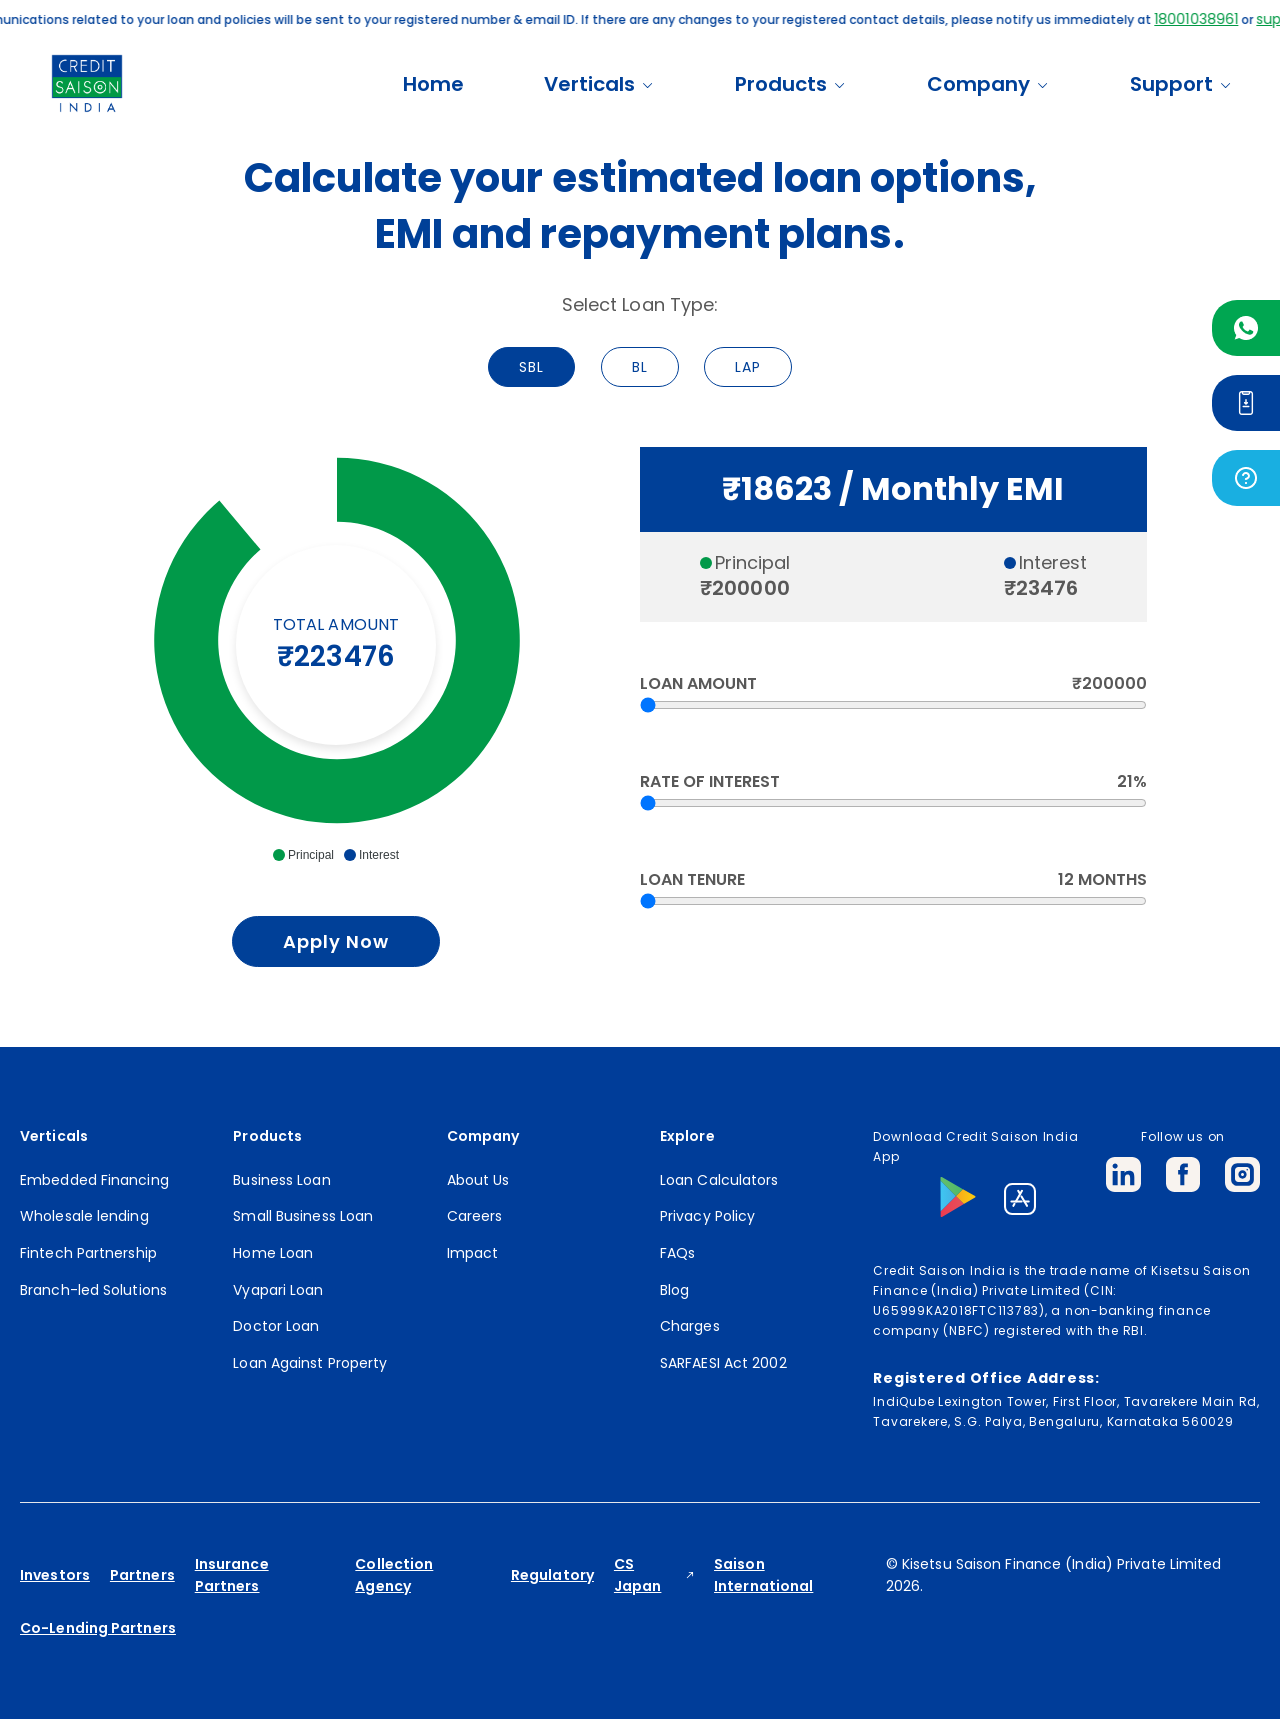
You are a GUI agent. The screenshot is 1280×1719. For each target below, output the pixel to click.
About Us (478, 1180)
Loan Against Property (310, 1363)
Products (791, 84)
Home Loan (273, 1253)
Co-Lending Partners (98, 1628)
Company (988, 84)
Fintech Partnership (88, 1253)
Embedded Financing (94, 1180)
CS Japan (638, 1575)
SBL (531, 367)
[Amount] (893, 705)
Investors (55, 1575)
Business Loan (281, 1180)
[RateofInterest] (893, 803)
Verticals (599, 84)
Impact (473, 1253)
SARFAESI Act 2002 (723, 1363)
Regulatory (552, 1575)
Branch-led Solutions (93, 1290)
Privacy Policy (707, 1216)
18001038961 (1217, 19)
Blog (674, 1290)
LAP (748, 367)
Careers (475, 1216)
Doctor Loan (276, 1326)
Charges (690, 1326)
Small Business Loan (303, 1216)
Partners (142, 1575)
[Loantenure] (893, 901)
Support (1181, 84)
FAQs (677, 1253)
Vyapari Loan (278, 1290)
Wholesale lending (84, 1216)
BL (640, 367)
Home (433, 84)
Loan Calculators (719, 1180)
